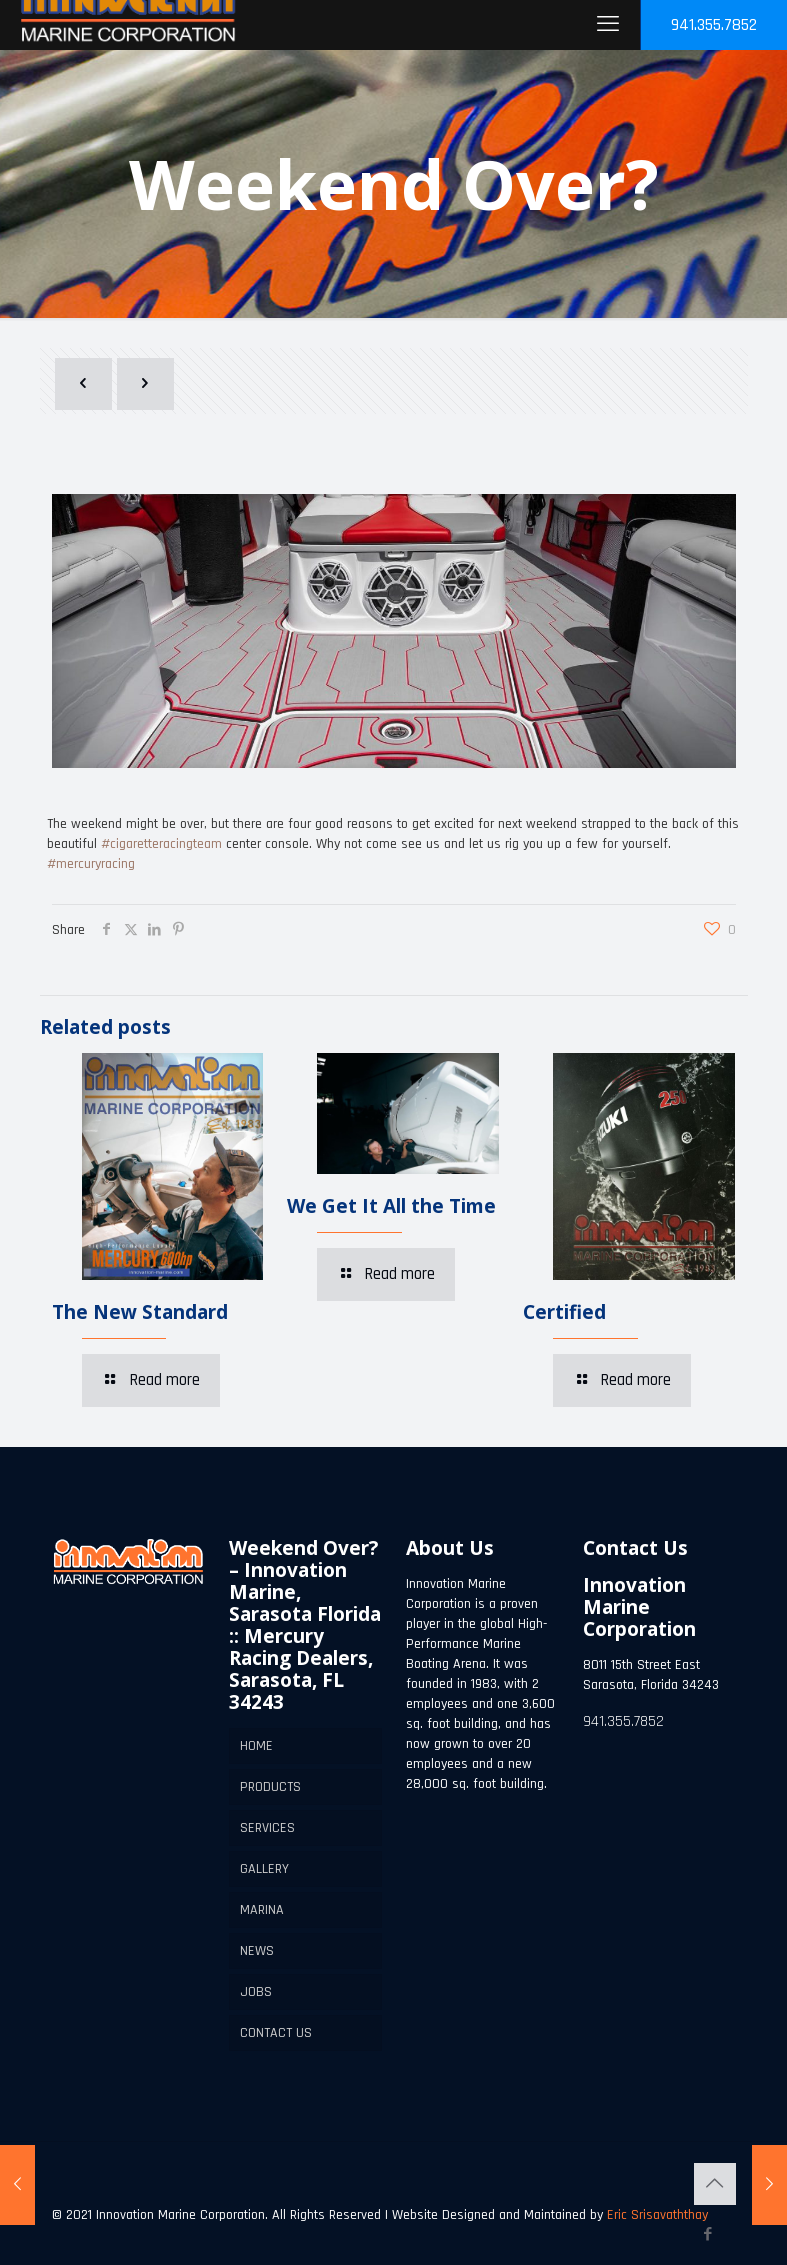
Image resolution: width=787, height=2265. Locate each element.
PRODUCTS (270, 1787)
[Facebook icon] (708, 2234)
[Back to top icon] (715, 2184)
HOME (256, 1746)
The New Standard (140, 1312)
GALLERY (264, 1869)
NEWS (257, 1951)
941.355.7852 (714, 25)
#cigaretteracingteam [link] (161, 844)
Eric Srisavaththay (655, 2215)
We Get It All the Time (391, 1206)
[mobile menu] (608, 25)
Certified (564, 1312)
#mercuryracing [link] (91, 864)
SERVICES (267, 1828)
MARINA (262, 1910)
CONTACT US (276, 2033)
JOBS (256, 1992)
